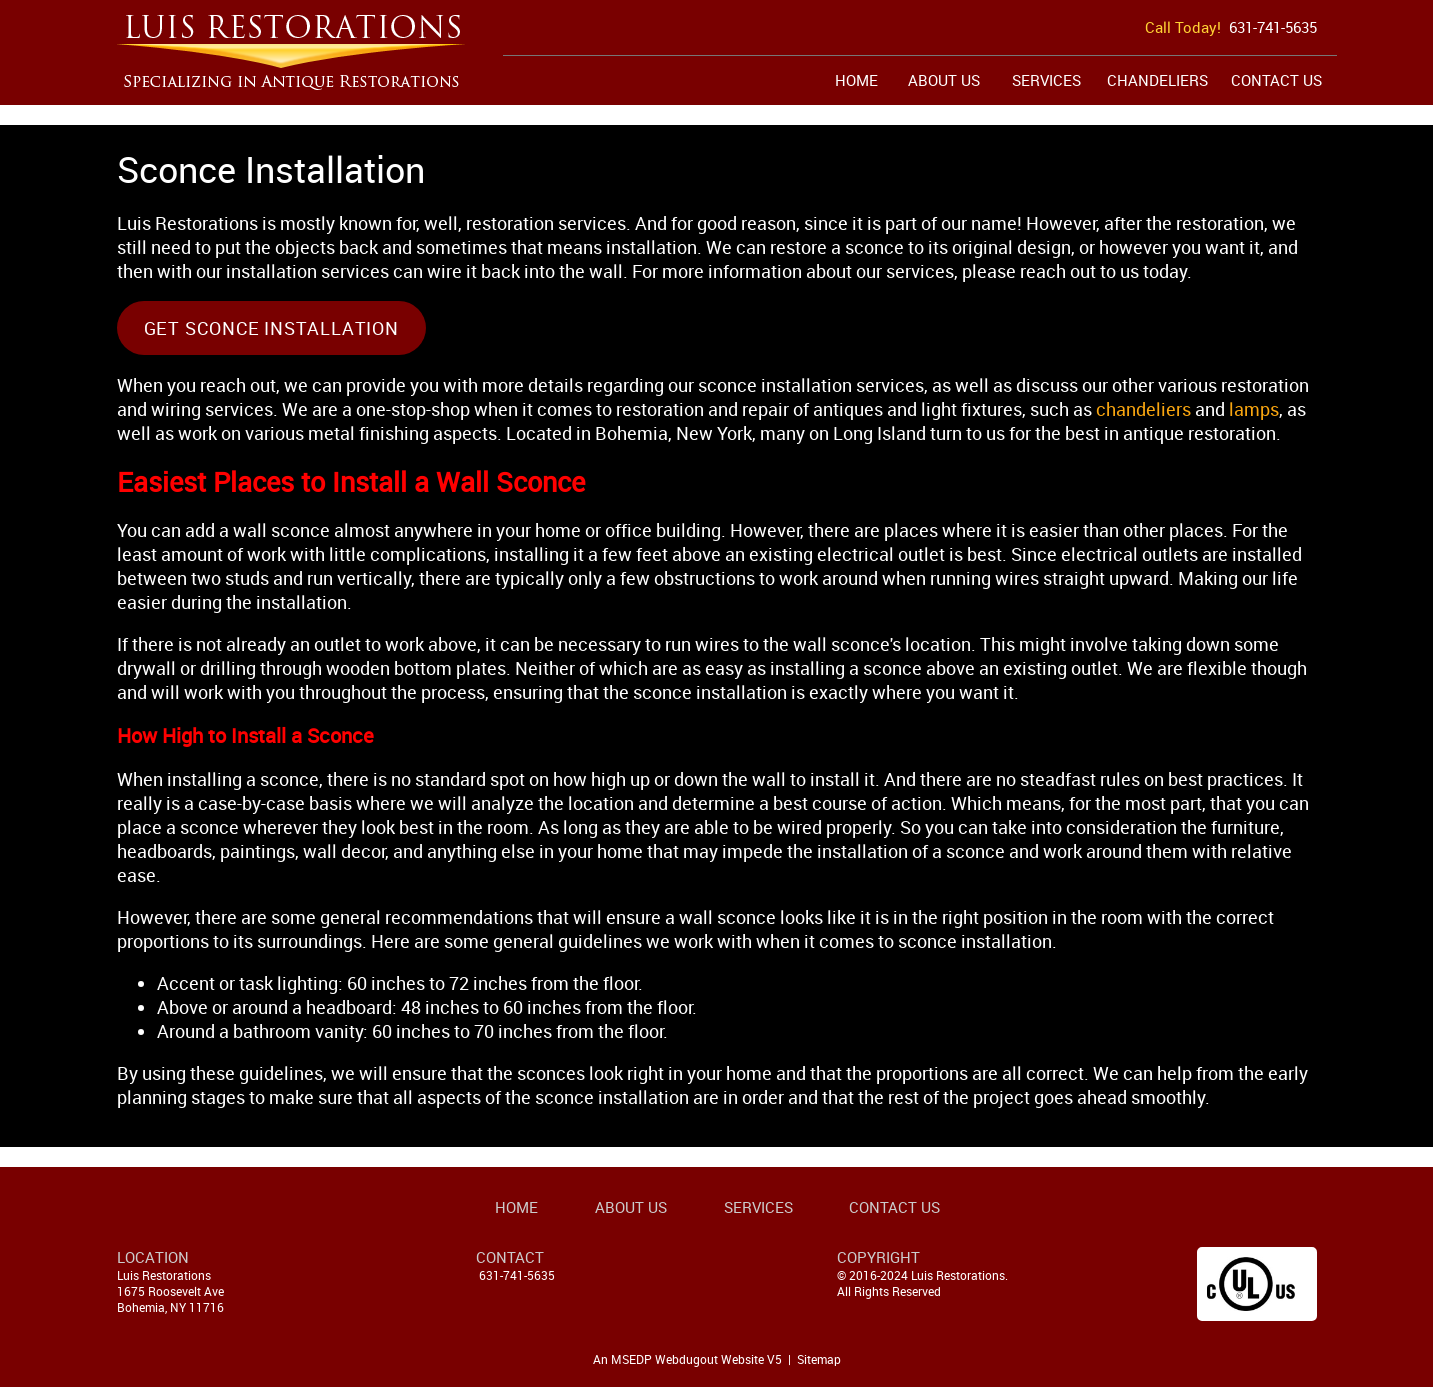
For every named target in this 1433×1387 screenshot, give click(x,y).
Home (856, 80)
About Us (944, 80)
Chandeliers (1157, 80)
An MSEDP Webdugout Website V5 (687, 1359)
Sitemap (819, 1359)
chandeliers (1143, 409)
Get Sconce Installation (272, 328)
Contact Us (1276, 80)
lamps (1254, 409)
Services (1046, 80)
